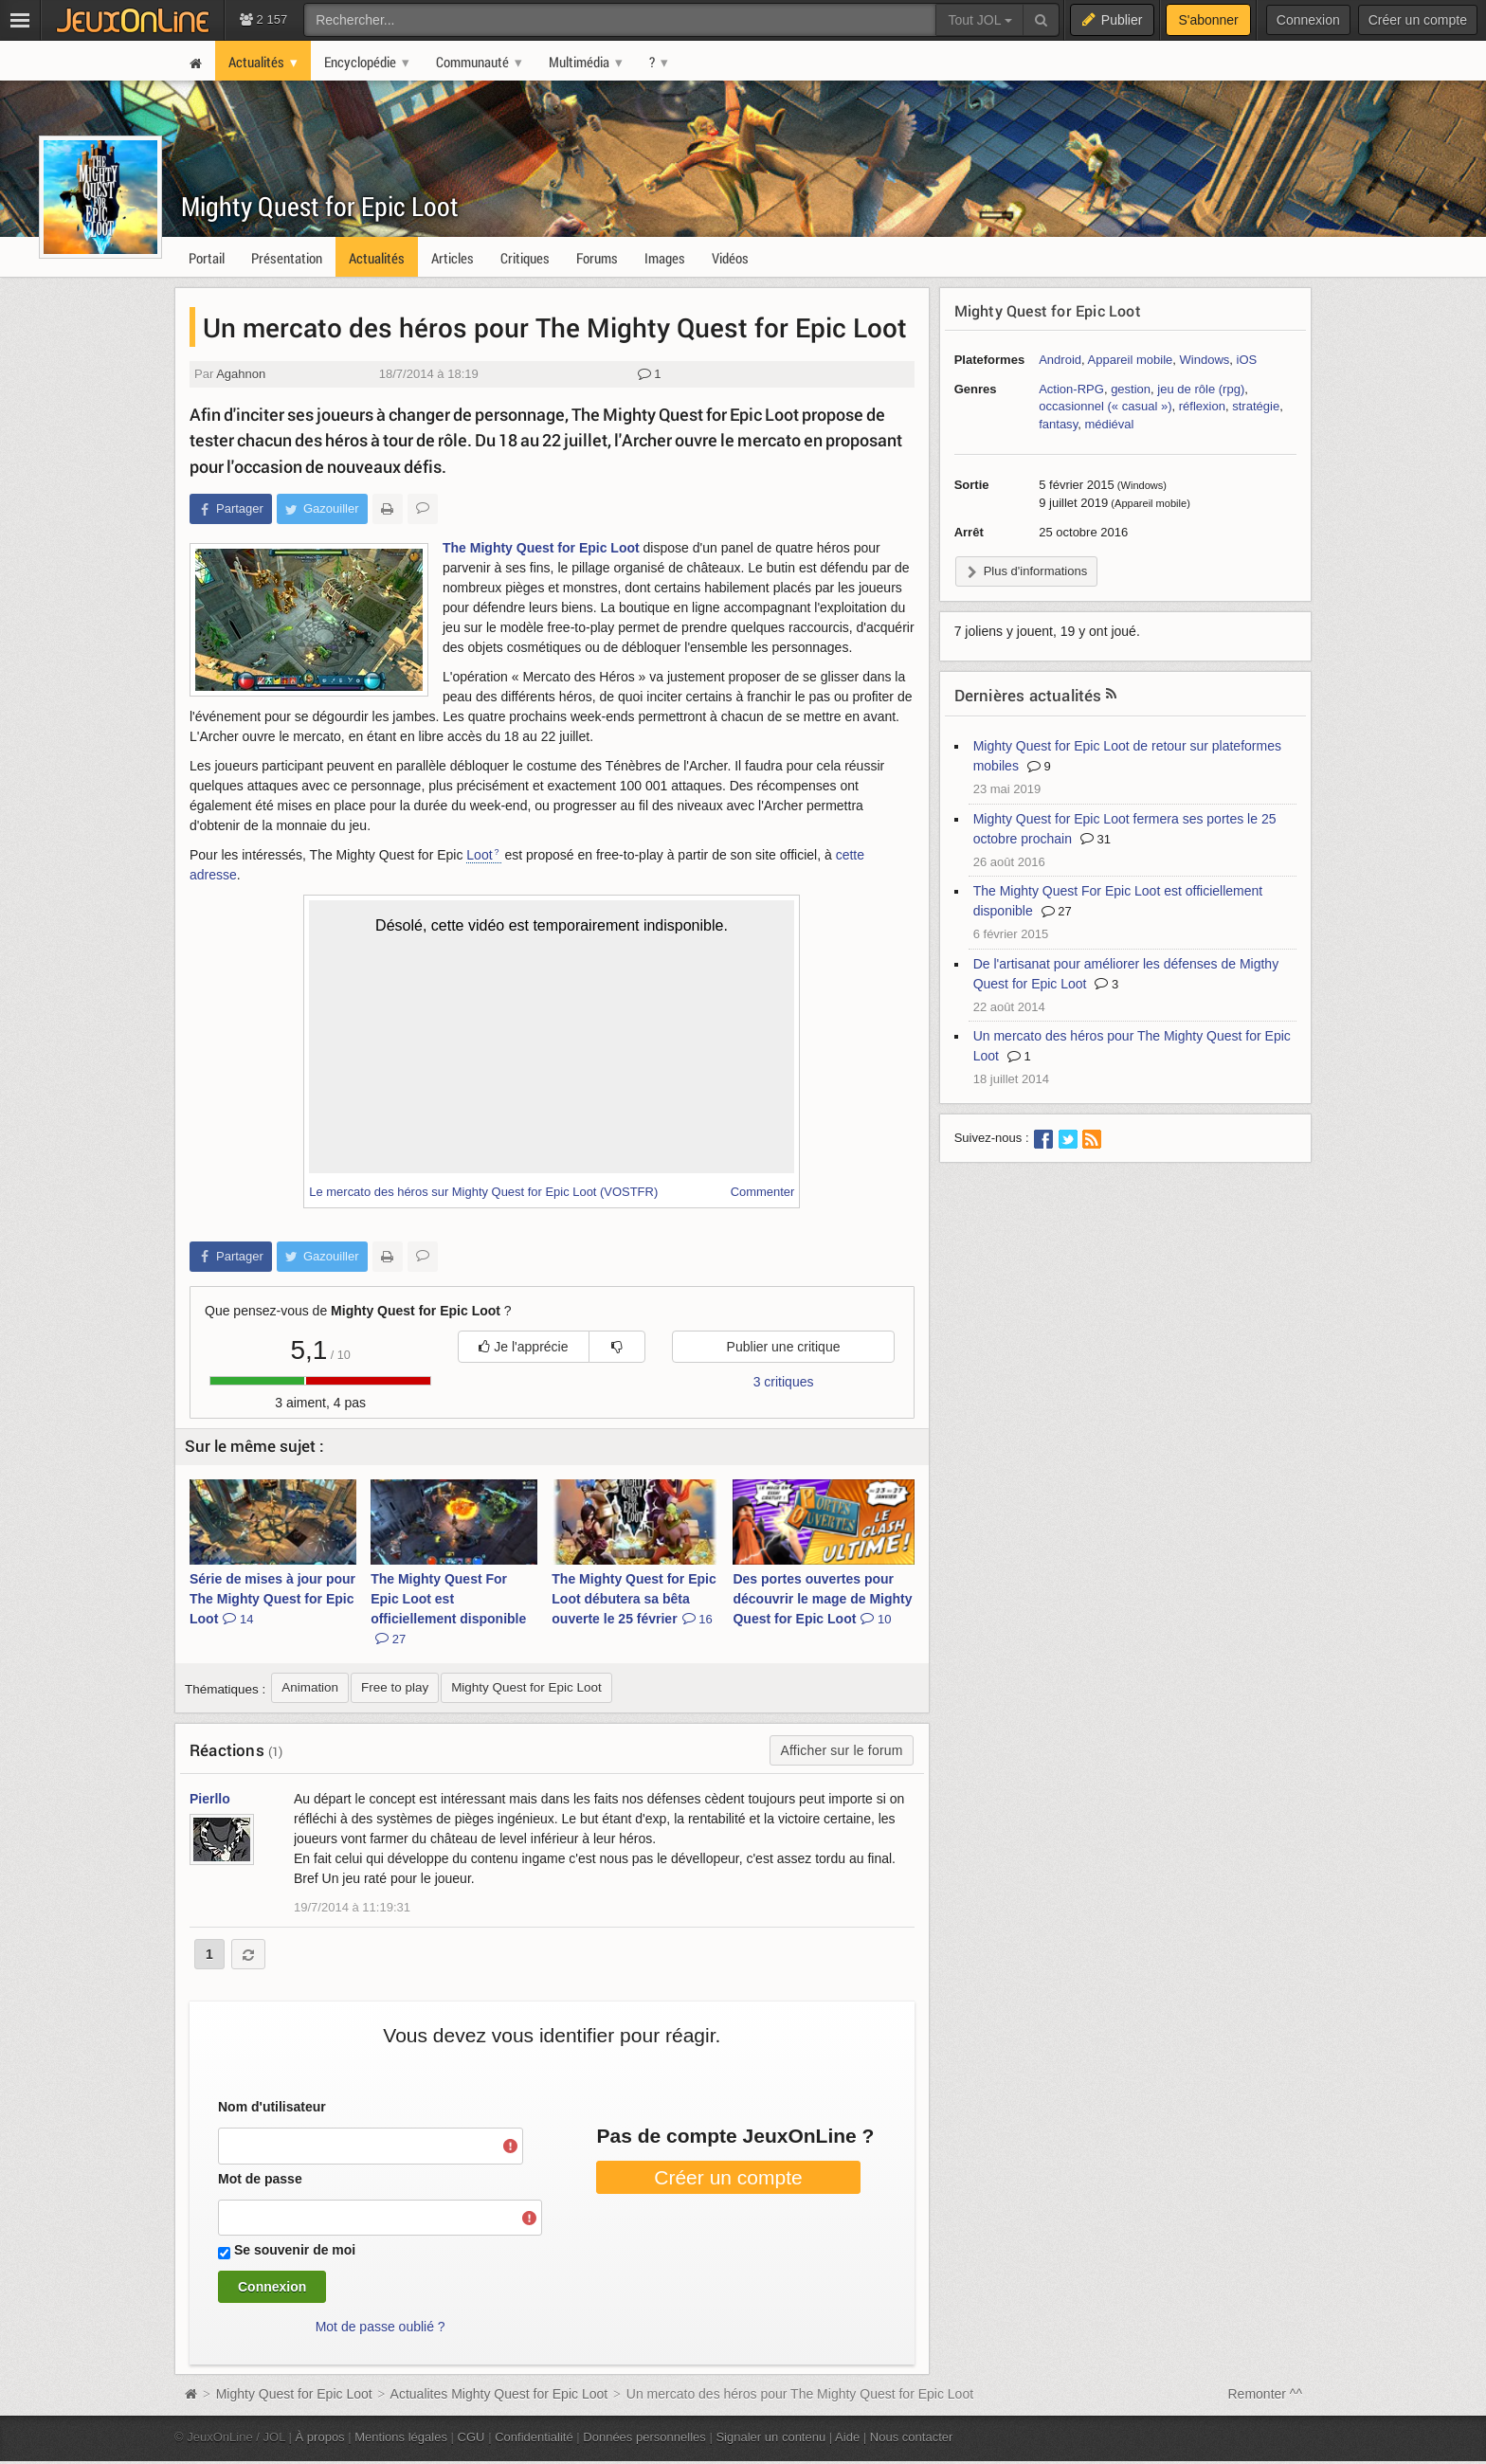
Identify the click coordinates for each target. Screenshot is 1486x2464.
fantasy (1058, 424)
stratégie (1255, 406)
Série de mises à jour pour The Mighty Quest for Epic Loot (272, 1598)
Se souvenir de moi (294, 2249)
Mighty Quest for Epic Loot (320, 206)
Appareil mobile (1130, 360)
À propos (320, 2437)
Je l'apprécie (523, 1346)
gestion (1131, 389)
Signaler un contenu (770, 2437)
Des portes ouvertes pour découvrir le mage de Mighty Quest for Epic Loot (822, 1598)
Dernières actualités (1028, 695)
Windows (1205, 360)
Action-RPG (1071, 389)
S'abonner (1208, 19)
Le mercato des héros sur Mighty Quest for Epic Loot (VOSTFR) (483, 1192)
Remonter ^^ (1265, 2393)
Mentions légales (400, 2437)
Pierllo (210, 1798)
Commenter (763, 1192)
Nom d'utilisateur (272, 2106)
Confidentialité (534, 2437)
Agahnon (240, 374)
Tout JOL (979, 19)
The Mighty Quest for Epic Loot (541, 547)
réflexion (1202, 406)
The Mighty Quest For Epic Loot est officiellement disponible (448, 1608)
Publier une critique (784, 1346)
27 (1057, 911)
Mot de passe (260, 2178)
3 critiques (783, 1381)
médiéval (1108, 424)
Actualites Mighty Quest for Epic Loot (499, 2393)
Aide (847, 2437)
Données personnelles (644, 2437)
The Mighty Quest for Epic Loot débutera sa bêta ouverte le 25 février (634, 1598)
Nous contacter (911, 2437)
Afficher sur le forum (841, 1750)
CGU (471, 2437)
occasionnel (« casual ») (1105, 406)
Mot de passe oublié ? (380, 2326)
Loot (479, 854)
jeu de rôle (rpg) (1200, 389)
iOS (1247, 360)
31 (1095, 839)
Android (1060, 360)
